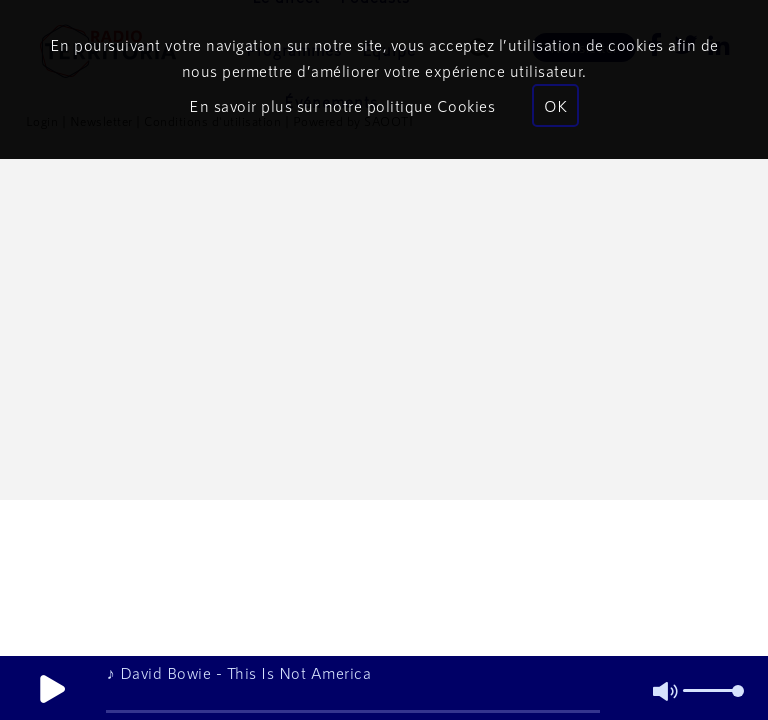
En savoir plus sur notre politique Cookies (342, 105)
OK (555, 105)
